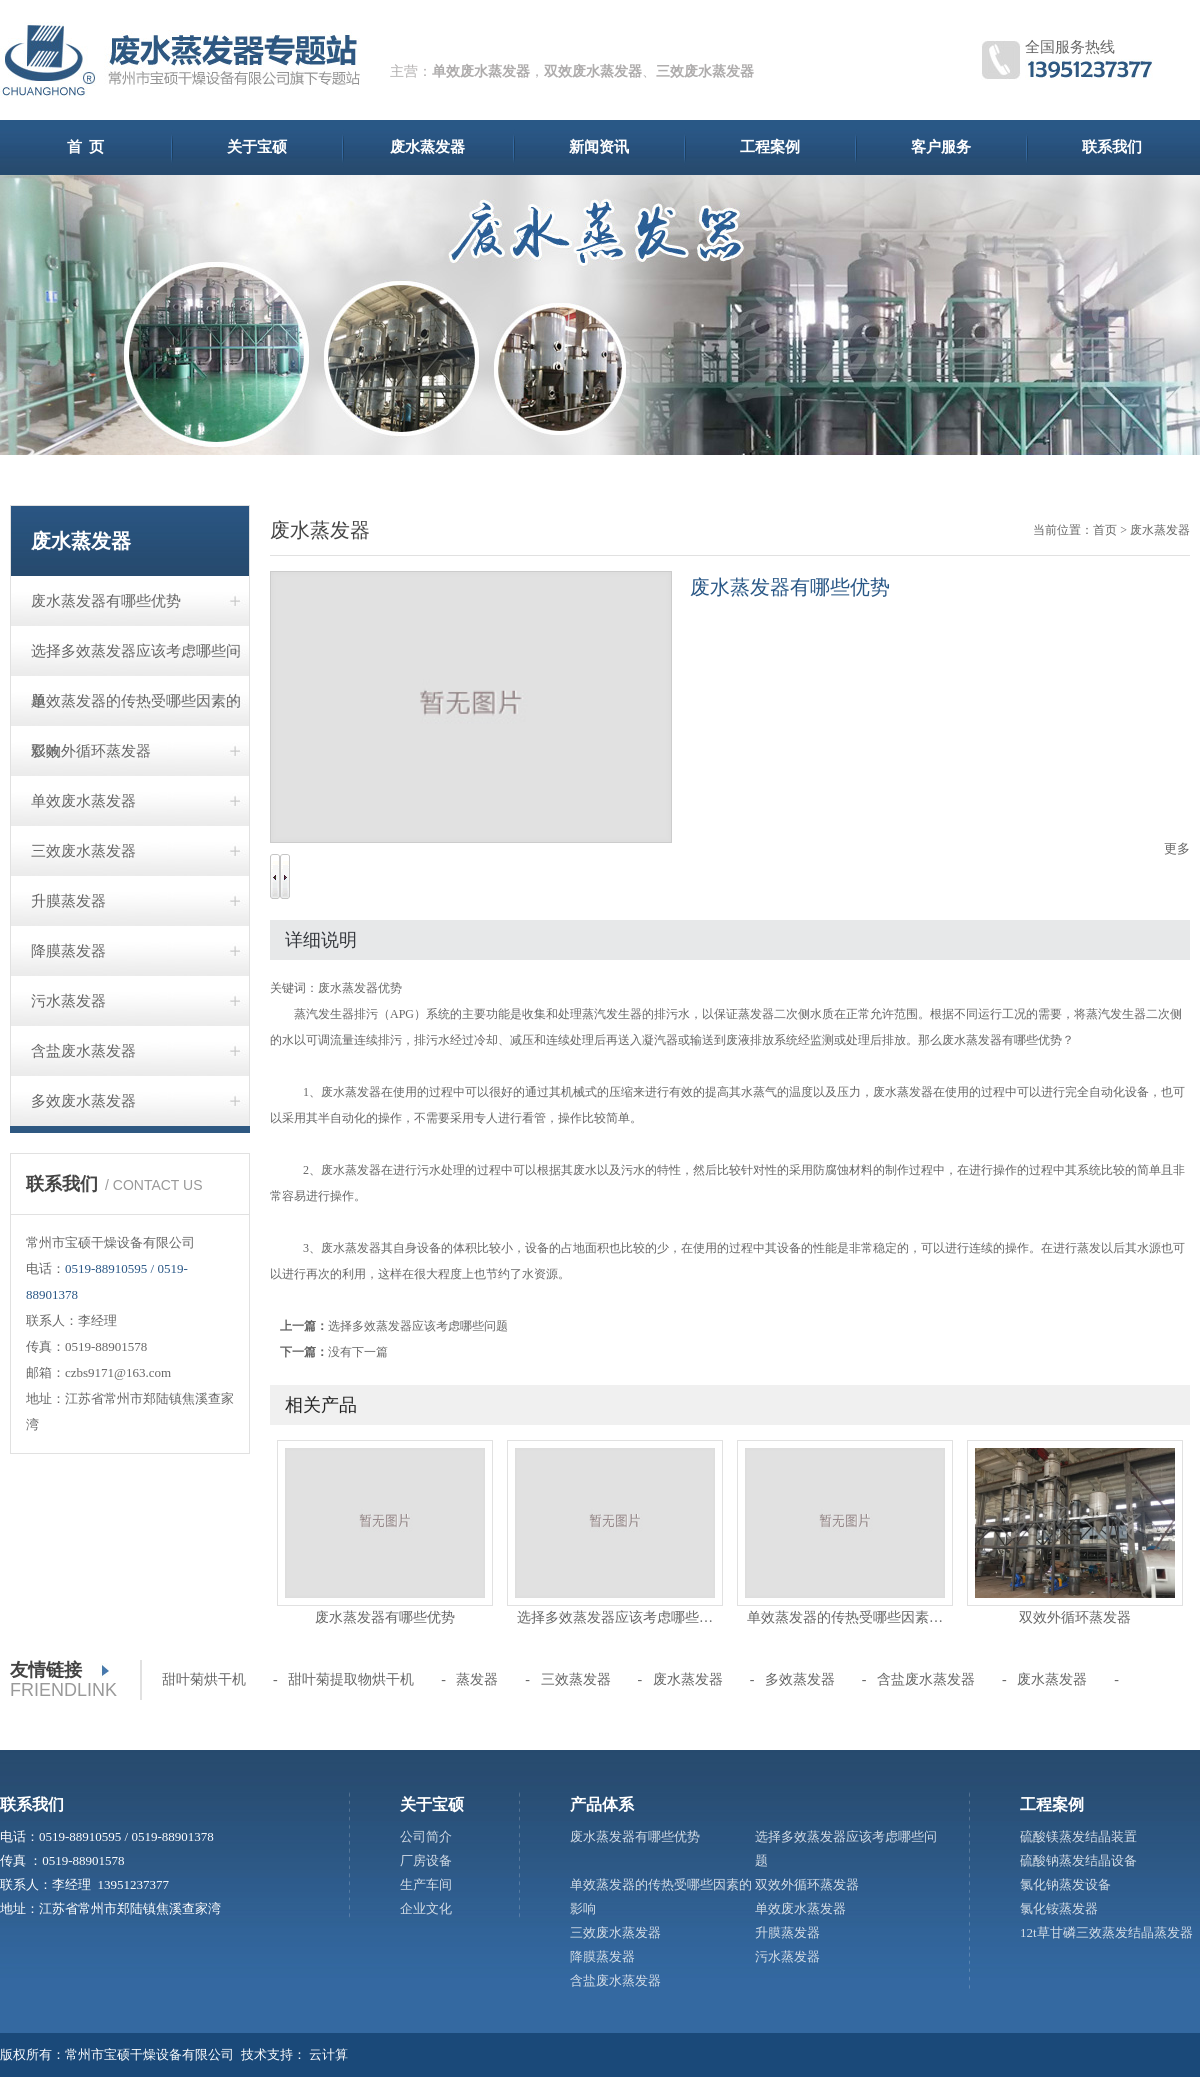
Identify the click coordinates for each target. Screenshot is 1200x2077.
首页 (1105, 530)
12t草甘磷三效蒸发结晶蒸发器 (1106, 1932)
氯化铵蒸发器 (1059, 1908)
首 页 (86, 147)
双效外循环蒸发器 (91, 751)
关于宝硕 (257, 147)
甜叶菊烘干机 (204, 1679)
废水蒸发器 (427, 147)
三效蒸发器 (576, 1679)
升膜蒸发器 (68, 901)
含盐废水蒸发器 (83, 1051)
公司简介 (426, 1836)
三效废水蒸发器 (705, 71)
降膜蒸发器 (68, 951)
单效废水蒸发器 (481, 71)
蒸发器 (477, 1679)
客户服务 (941, 147)
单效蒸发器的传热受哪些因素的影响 (136, 709)
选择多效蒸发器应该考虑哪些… (615, 1617)
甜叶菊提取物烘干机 (351, 1679)
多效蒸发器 (800, 1679)
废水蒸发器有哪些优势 (106, 601)
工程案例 (770, 147)
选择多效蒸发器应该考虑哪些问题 (136, 659)
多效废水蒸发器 (83, 1101)
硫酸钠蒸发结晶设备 (1078, 1860)
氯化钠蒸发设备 (1065, 1884)
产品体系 (602, 1804)
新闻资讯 (599, 147)
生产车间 (426, 1884)
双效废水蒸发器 (593, 71)
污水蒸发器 (68, 1001)
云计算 (328, 2054)
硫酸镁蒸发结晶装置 (1078, 1836)
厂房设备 (426, 1860)
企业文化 (426, 1908)
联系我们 (1112, 147)
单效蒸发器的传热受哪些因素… (845, 1617)
